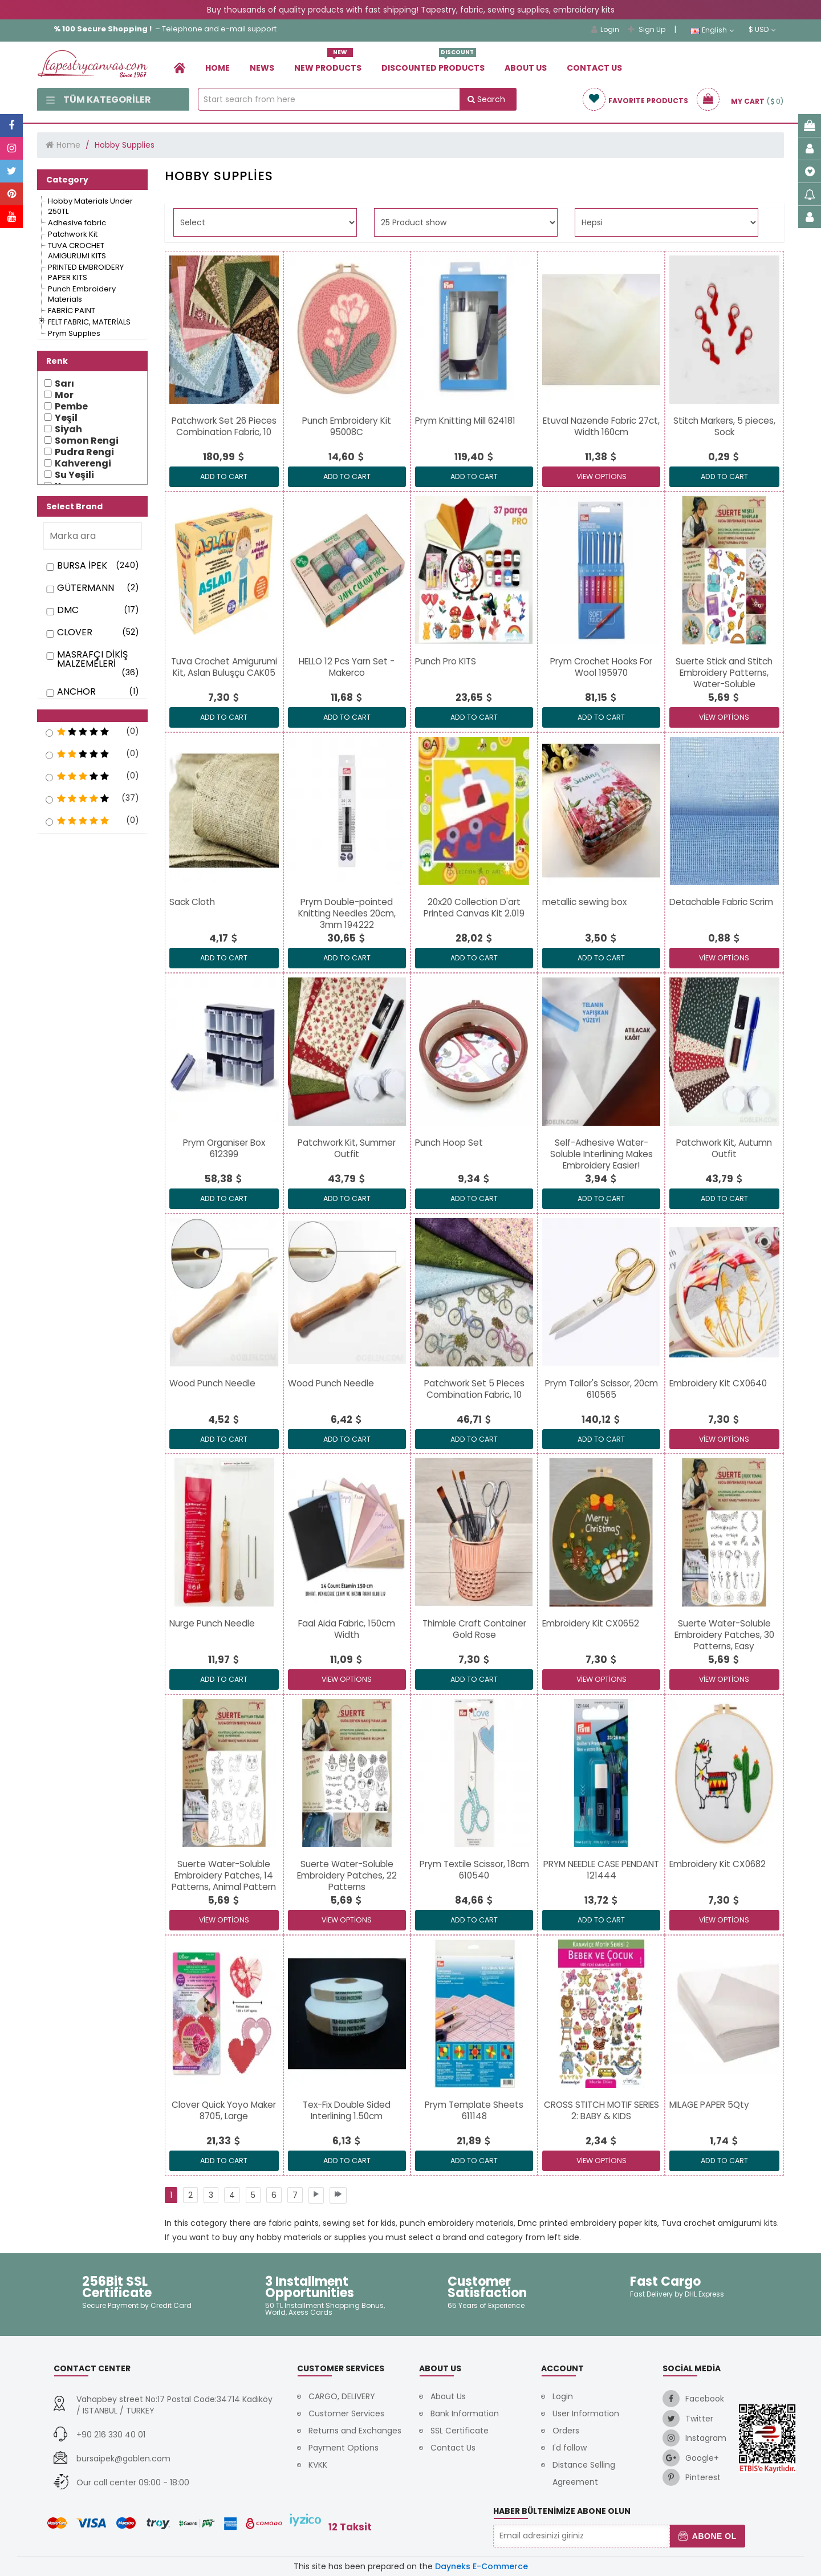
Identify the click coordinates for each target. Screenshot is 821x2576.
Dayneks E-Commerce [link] (481, 2566)
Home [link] (217, 68)
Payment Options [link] (343, 2447)
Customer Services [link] (346, 2413)
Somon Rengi (87, 440)
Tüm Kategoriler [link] (98, 99)
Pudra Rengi (84, 452)
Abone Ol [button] (707, 2536)
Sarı (64, 383)
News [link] (262, 68)
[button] (92, 715)
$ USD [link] (762, 30)
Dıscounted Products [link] (433, 64)
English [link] (712, 30)
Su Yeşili (74, 475)
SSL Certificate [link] (459, 2430)
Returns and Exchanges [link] (354, 2430)
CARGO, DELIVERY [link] (341, 2396)
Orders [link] (565, 2430)
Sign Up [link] (646, 29)
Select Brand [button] (74, 506)
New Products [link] (327, 64)
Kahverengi (83, 463)
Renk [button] (57, 361)
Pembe (71, 406)
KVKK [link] (317, 2464)
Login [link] (605, 29)
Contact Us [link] (594, 68)
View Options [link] (601, 476)
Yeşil (66, 418)
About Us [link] (526, 68)
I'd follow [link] (569, 2447)
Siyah (68, 429)
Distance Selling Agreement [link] (583, 2473)
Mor (64, 395)
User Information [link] (585, 2413)
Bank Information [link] (464, 2413)
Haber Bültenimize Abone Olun (562, 2511)
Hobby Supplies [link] (125, 145)
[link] (179, 68)
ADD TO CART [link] (223, 476)
